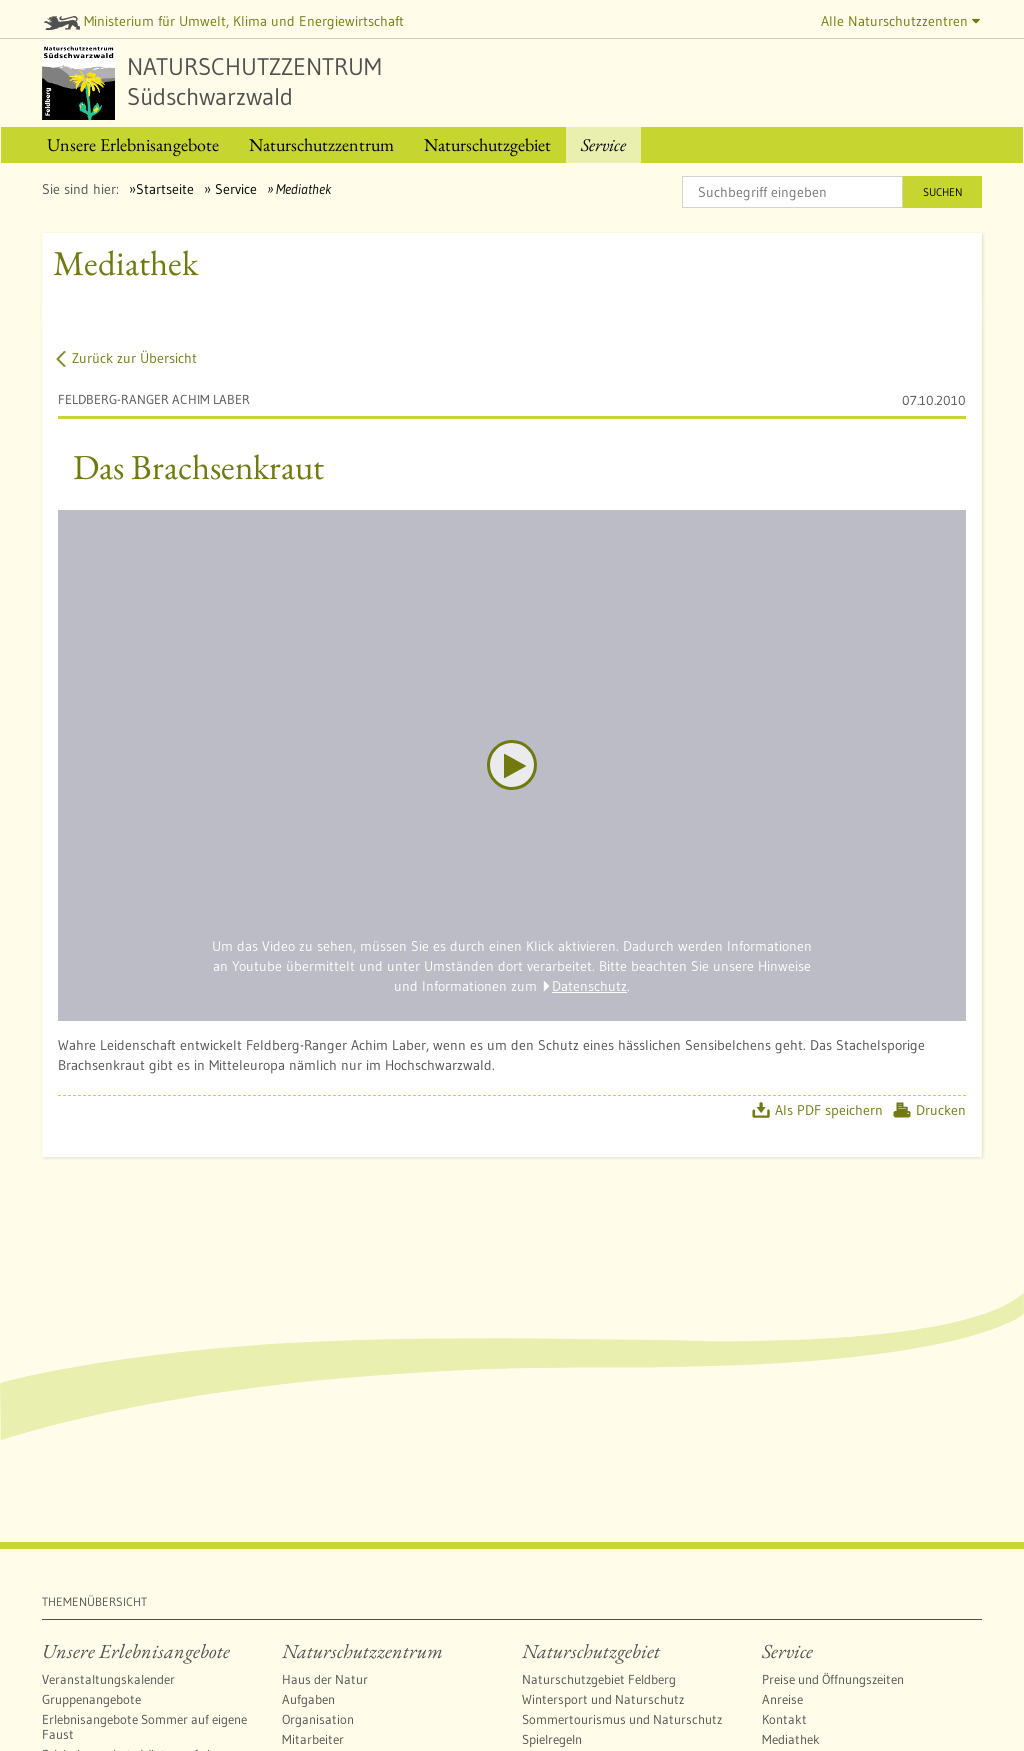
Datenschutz (589, 986)
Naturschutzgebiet (591, 1651)
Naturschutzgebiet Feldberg (599, 1679)
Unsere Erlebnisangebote (136, 1651)
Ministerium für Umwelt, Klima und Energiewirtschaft (224, 21)
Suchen (942, 192)
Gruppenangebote (91, 1699)
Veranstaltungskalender (108, 1679)
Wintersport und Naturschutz (603, 1699)
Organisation (318, 1719)
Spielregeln (552, 1739)
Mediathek (791, 1739)
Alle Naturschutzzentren (900, 21)
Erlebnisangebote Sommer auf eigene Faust (144, 1726)
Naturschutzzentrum (362, 1651)
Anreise (782, 1699)
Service (234, 189)
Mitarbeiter (313, 1739)
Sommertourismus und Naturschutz (622, 1719)
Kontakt (784, 1719)
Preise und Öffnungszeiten (833, 1679)
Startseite (165, 189)
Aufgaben (308, 1699)
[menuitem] (133, 145)
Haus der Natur (325, 1679)
